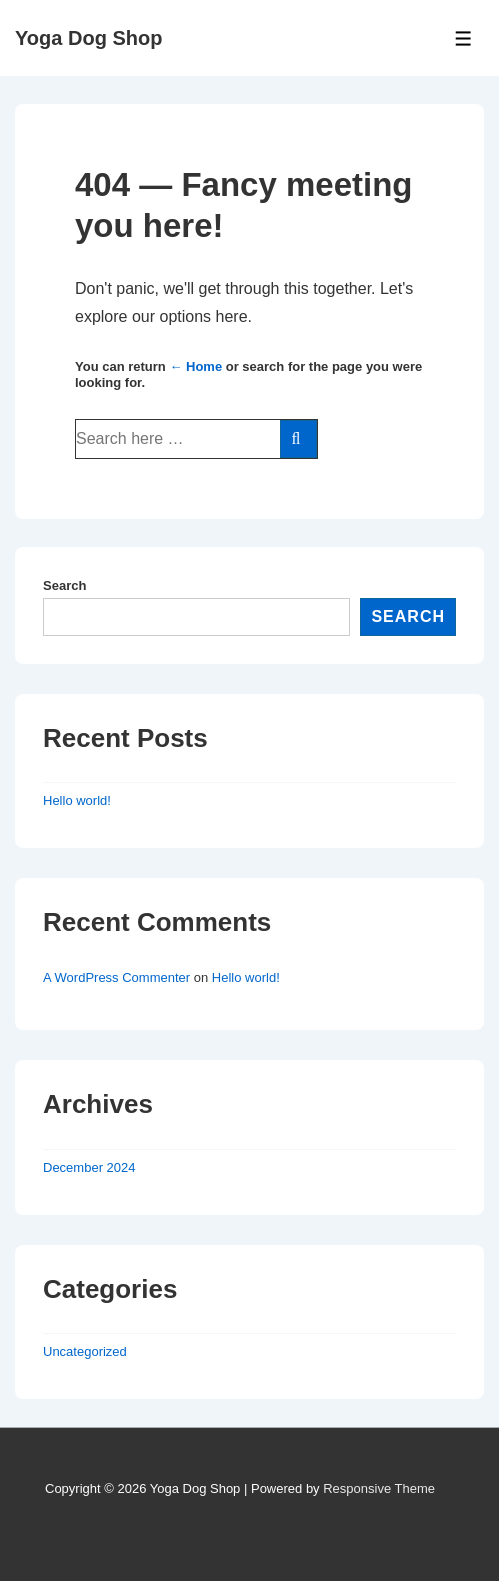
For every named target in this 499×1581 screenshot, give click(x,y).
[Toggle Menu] (463, 38)
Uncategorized (85, 1351)
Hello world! (77, 800)
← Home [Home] (195, 366)
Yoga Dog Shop (88, 38)
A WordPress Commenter (116, 977)
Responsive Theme (379, 1488)
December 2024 (89, 1167)
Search (64, 585)
